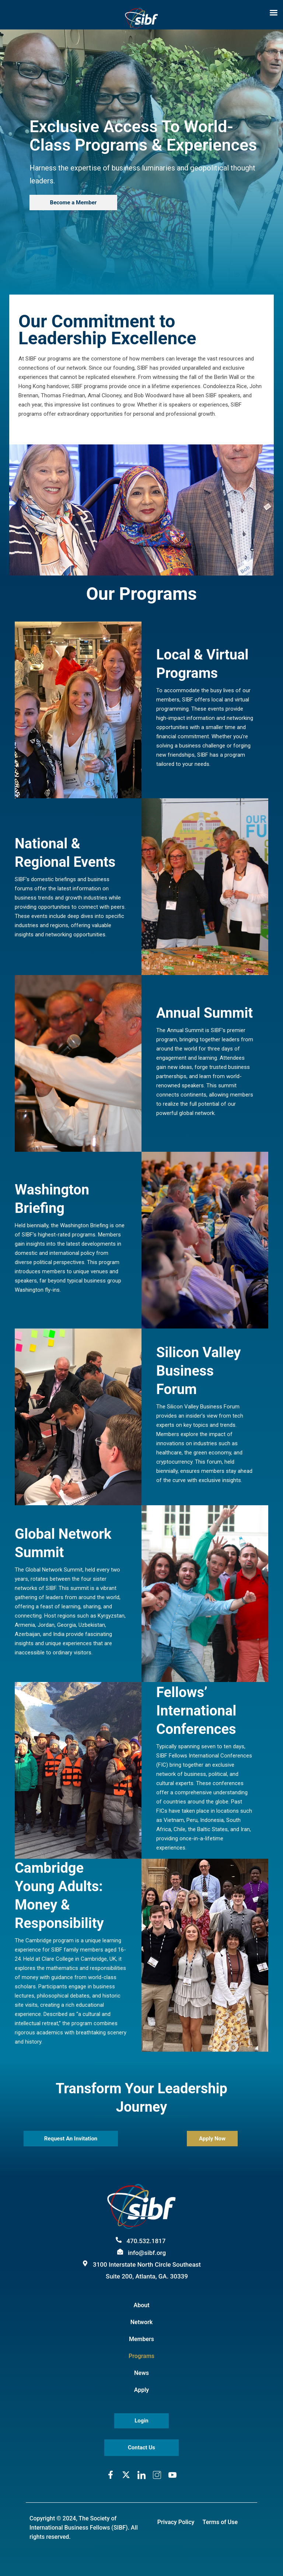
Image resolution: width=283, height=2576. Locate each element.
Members (141, 2339)
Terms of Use (220, 2522)
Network (141, 2322)
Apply (141, 2389)
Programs (141, 2355)
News (141, 2372)
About (141, 2305)
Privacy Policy (176, 2522)
